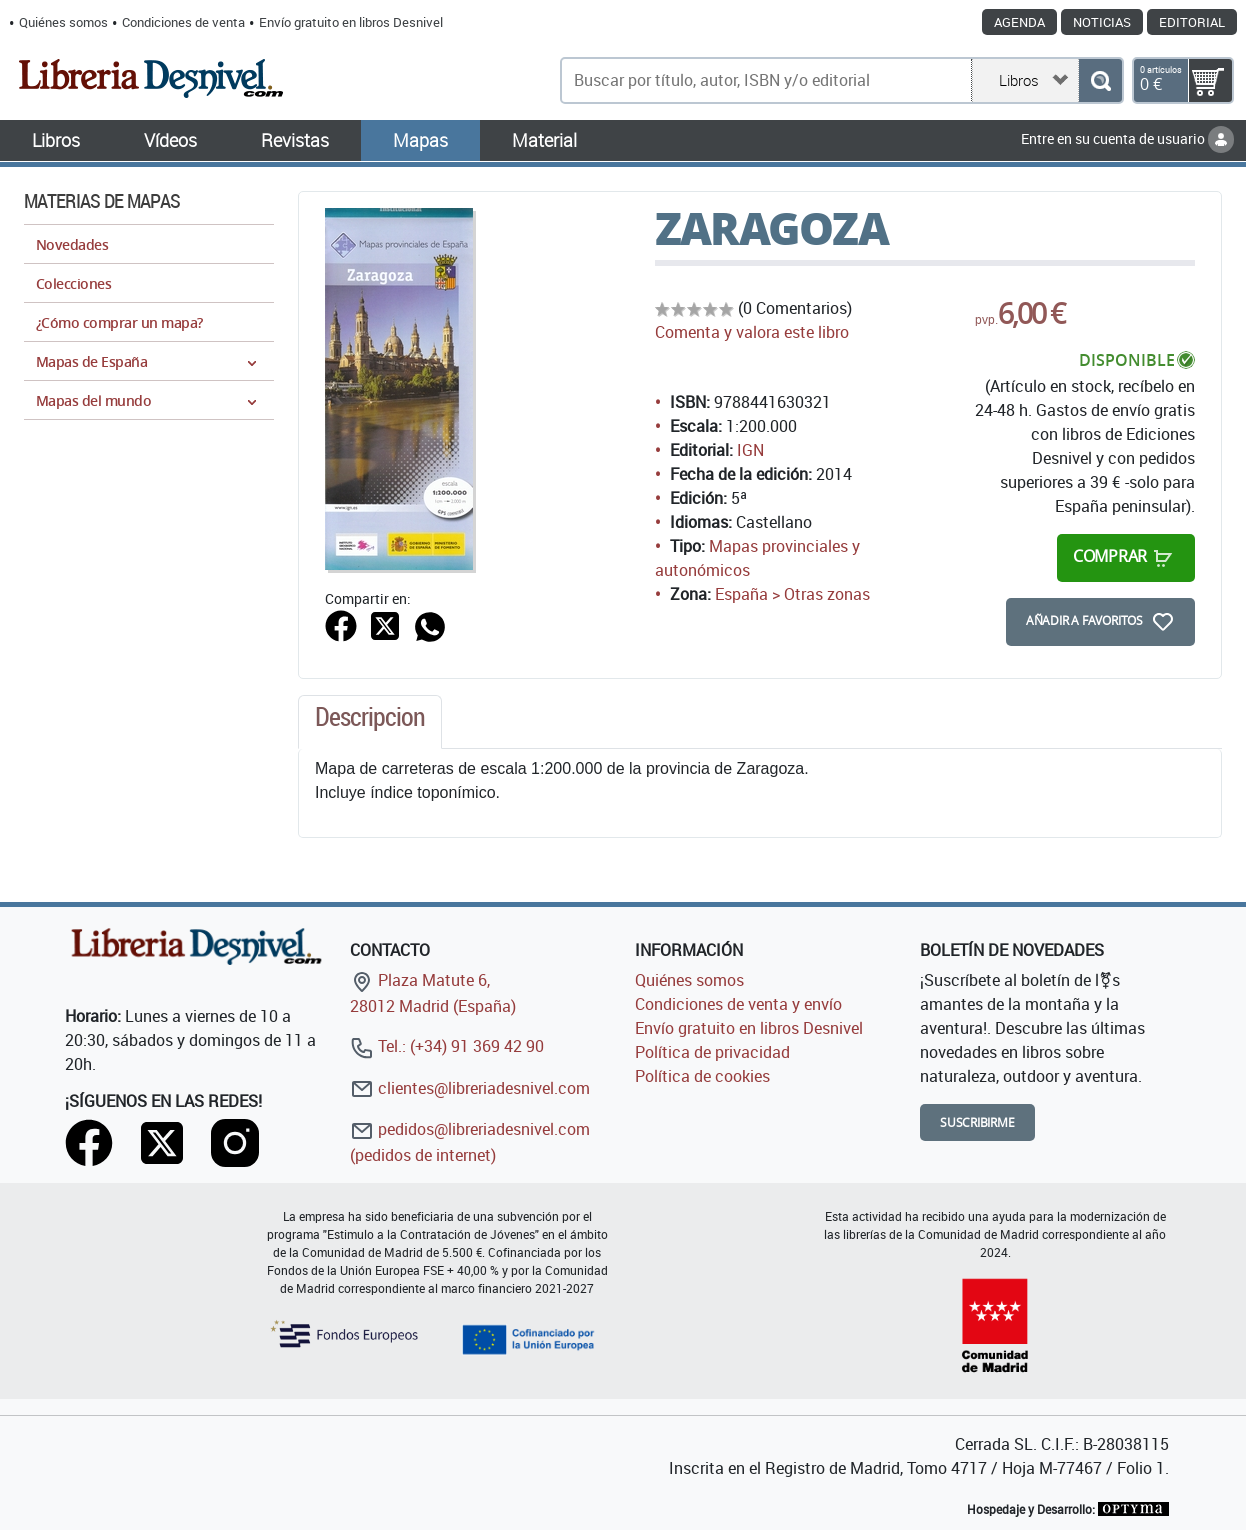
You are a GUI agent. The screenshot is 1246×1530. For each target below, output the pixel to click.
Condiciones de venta (183, 22)
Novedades (72, 244)
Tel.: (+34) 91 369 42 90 (447, 1046)
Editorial (1192, 22)
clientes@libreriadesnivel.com (470, 1088)
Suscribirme (977, 1122)
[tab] (370, 722)
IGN (750, 450)
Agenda (1019, 22)
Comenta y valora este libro (752, 332)
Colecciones (73, 283)
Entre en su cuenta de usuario (1127, 138)
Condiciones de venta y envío (738, 1004)
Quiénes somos (63, 22)
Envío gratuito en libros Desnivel (351, 22)
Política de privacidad (712, 1052)
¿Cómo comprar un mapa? (119, 322)
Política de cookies (702, 1076)
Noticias (1102, 22)
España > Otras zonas (792, 594)
